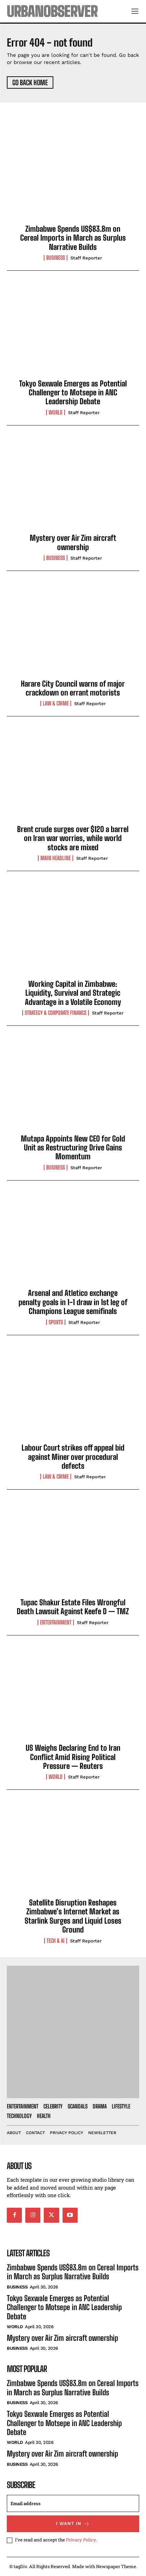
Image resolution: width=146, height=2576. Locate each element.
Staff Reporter (86, 257)
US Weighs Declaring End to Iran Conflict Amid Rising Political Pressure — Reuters (73, 1757)
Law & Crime (56, 703)
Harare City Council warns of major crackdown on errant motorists (73, 688)
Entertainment (55, 1622)
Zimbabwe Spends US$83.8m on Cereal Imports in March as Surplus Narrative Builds (73, 238)
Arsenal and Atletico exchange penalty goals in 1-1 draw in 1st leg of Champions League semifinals (73, 1302)
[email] (73, 2503)
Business (55, 257)
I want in (73, 2524)
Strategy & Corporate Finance (56, 1013)
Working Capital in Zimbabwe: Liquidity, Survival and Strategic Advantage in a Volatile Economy (73, 993)
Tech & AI (56, 1940)
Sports (56, 1322)
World (56, 412)
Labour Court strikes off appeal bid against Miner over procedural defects (73, 1456)
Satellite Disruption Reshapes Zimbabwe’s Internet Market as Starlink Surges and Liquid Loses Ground (73, 1916)
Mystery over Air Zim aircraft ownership (73, 542)
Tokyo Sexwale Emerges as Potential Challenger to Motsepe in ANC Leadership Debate (73, 392)
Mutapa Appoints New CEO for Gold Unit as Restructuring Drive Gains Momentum (73, 1147)
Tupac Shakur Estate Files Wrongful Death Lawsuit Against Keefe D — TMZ (73, 1607)
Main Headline (55, 858)
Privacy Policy (81, 2540)
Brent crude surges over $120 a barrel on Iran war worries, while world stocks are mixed (73, 838)
